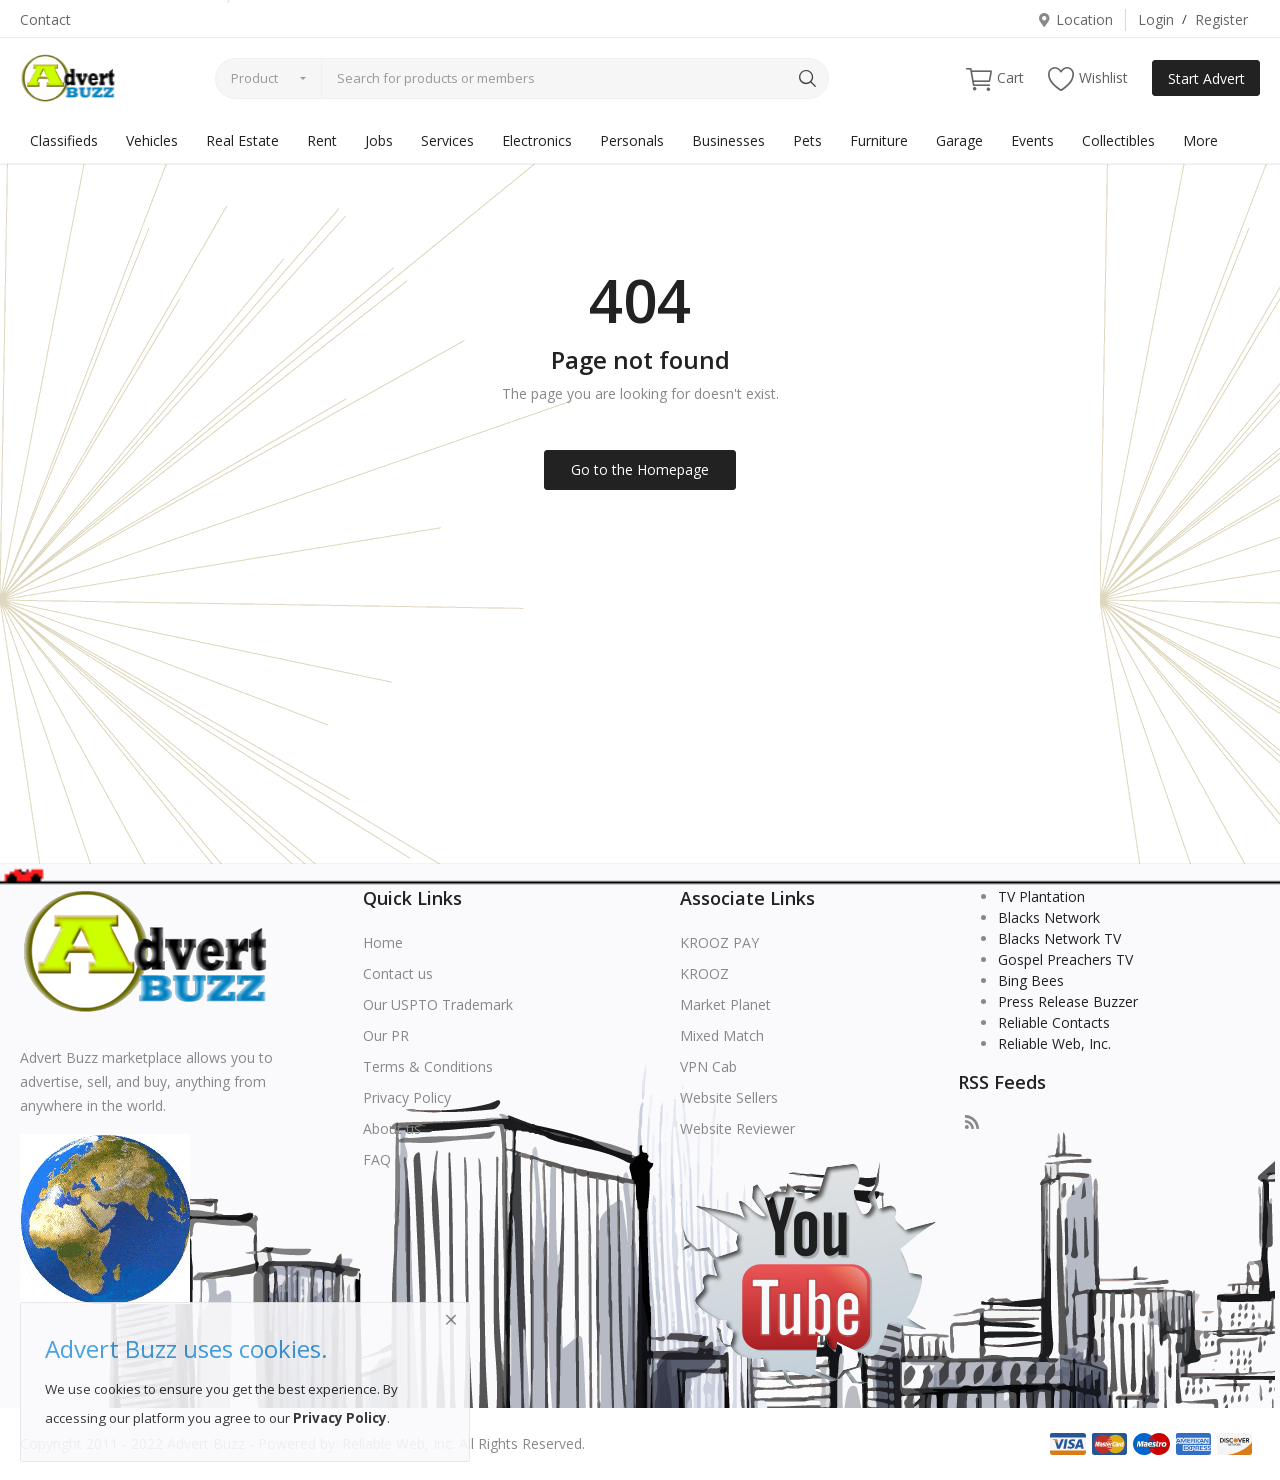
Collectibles (1118, 140)
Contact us (398, 973)
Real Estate (242, 140)
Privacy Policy (407, 1097)
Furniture (879, 140)
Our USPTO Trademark (438, 1004)
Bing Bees (1031, 980)
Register (1221, 19)
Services (447, 140)
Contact (45, 19)
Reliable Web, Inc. (1054, 1043)
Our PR (386, 1035)
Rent (322, 140)
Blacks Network (1049, 917)
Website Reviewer (737, 1128)
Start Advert (1206, 78)
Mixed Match (722, 1035)
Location (1075, 19)
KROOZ (704, 973)
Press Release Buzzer (1068, 1001)
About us (392, 1128)
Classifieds (64, 140)
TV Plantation (1041, 896)
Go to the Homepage (640, 469)
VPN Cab (708, 1066)
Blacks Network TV (1059, 938)
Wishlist (1088, 78)
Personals (632, 140)
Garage (959, 140)
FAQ (377, 1159)
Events (1032, 140)
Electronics (537, 140)
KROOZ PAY (719, 942)
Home (383, 942)
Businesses (728, 140)
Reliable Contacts (1054, 1022)
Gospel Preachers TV (1065, 959)
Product (254, 78)
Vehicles (152, 140)
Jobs (379, 140)
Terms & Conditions (428, 1066)
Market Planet (725, 1004)
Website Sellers (729, 1097)
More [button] (1200, 140)
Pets (807, 140)
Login (1156, 19)
